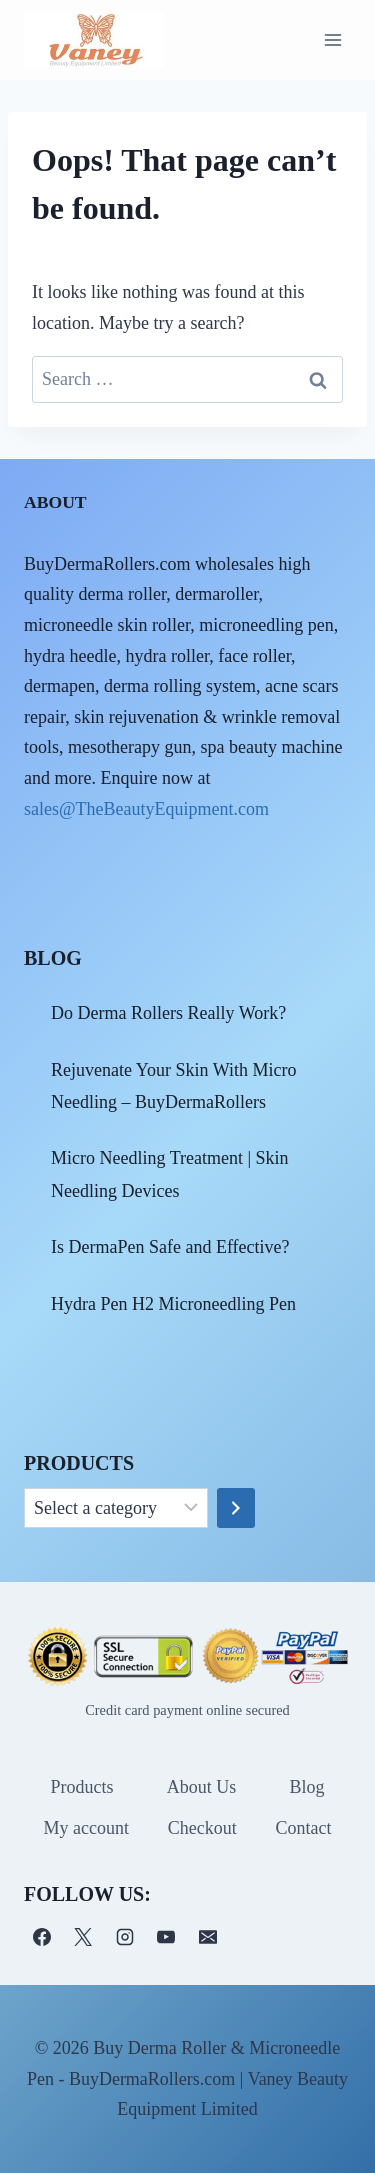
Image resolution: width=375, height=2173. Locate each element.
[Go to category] (236, 1508)
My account (85, 1828)
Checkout (202, 1828)
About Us (202, 1787)
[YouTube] (166, 1937)
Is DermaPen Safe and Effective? (170, 1247)
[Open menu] (332, 39)
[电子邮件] (208, 1937)
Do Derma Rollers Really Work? (168, 1013)
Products (82, 1787)
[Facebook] (42, 1937)
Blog (306, 1787)
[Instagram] (125, 1937)
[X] (83, 1937)
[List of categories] (116, 1508)
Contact (304, 1828)
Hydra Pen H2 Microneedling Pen (173, 1304)
